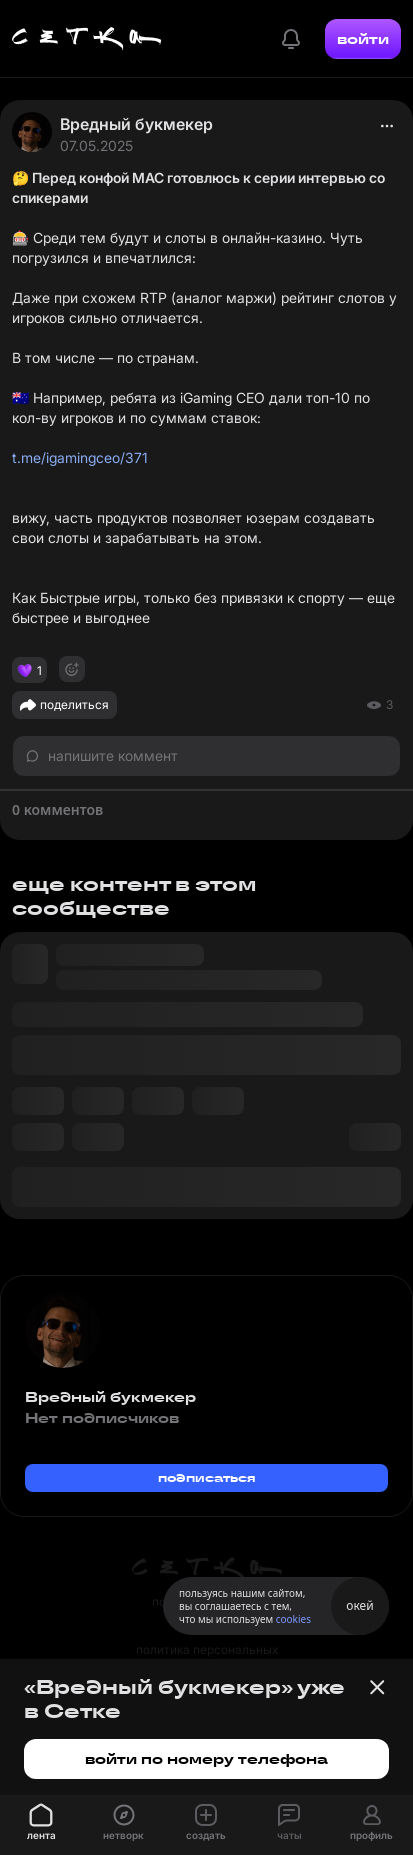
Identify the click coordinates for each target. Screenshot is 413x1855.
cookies (293, 1619)
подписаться (207, 1477)
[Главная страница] (87, 39)
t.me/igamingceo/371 (80, 457)
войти (363, 39)
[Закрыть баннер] (377, 1687)
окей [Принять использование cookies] (359, 1605)
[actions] (387, 126)
